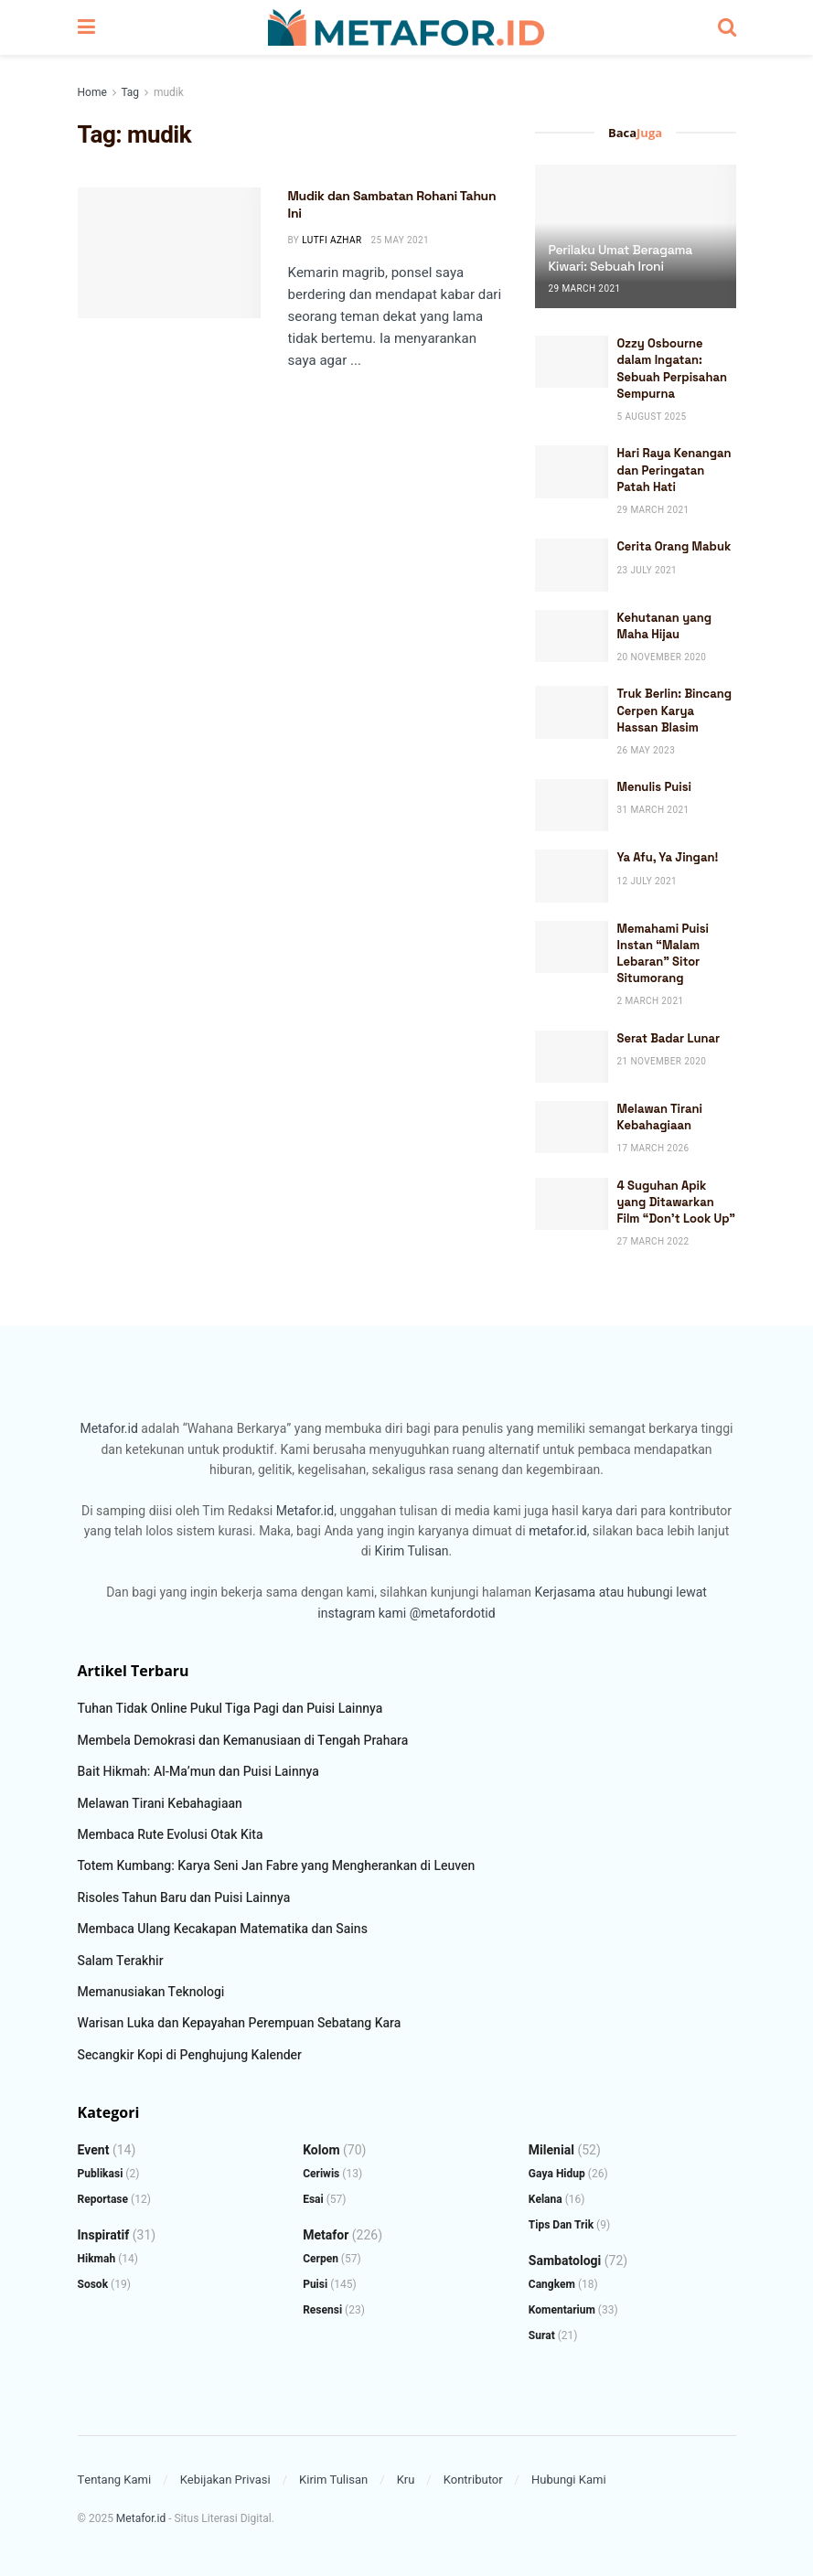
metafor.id (557, 1531)
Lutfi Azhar (331, 240)
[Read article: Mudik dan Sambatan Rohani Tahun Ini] (169, 252)
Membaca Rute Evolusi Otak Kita (170, 1834)
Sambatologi (565, 2261)
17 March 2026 (653, 1148)
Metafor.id (108, 1428)
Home (92, 92)
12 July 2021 (647, 881)
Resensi (322, 2310)
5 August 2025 (652, 417)
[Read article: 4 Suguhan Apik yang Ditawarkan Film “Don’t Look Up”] (571, 1204)
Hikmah (97, 2258)
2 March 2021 (650, 1001)
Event (94, 2150)
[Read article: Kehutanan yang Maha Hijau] (571, 636)
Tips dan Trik (561, 2225)
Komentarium (562, 2310)
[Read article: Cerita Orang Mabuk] (571, 565)
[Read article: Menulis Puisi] (571, 805)
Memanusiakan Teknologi (151, 1992)
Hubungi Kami (568, 2479)
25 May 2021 (399, 240)
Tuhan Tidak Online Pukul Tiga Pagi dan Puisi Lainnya (230, 1708)
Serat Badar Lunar (669, 1038)
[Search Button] (727, 27)
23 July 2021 (647, 570)
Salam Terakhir (121, 1961)
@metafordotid (453, 1613)
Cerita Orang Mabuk (674, 546)
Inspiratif (104, 2235)
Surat (542, 2335)
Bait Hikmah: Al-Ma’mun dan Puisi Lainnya (198, 1771)
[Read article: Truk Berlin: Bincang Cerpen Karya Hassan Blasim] (571, 712)
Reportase (103, 2199)
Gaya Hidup (557, 2173)
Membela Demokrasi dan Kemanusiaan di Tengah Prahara (243, 1740)
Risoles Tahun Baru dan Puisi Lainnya (184, 1898)
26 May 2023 (646, 750)
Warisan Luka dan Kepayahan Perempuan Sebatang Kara (239, 2023)
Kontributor (473, 2479)
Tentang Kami (115, 2479)
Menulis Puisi (654, 787)
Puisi (315, 2284)
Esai (313, 2199)
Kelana (545, 2199)
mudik (169, 92)
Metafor (325, 2235)
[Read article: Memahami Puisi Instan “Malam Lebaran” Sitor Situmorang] (571, 947)
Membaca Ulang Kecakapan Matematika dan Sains (223, 1929)
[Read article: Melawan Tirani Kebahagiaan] (571, 1127)
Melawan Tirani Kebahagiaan (659, 1117)
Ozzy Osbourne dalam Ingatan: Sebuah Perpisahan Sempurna (672, 368)
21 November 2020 (662, 1061)
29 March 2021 (585, 289)
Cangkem (552, 2284)
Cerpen (320, 2258)
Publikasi (100, 2173)
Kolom (321, 2150)
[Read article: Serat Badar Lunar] (571, 1057)
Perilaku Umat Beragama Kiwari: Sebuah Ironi (620, 257)
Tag (129, 92)
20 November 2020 (662, 657)
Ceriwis (321, 2173)
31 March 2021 (653, 810)
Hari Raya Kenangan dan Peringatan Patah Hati (674, 469)
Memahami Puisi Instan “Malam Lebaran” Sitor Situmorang (663, 954)
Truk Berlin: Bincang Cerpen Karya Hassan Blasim (674, 710)
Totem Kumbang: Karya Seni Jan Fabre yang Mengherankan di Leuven (277, 1866)
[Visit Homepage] (406, 27)
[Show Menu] (86, 27)
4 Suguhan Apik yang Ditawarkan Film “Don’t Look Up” (676, 1202)
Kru (406, 2479)
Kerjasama (564, 1592)
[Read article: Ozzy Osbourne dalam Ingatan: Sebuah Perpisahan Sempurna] (571, 362)
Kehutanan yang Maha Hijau (664, 626)
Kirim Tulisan (412, 1551)
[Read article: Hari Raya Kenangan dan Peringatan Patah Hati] (571, 471)
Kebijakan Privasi (225, 2479)
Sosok (93, 2284)
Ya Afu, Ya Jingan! (668, 857)
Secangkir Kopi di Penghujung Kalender (190, 2055)
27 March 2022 (653, 1241)
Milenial (551, 2150)
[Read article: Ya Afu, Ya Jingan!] (571, 876)
